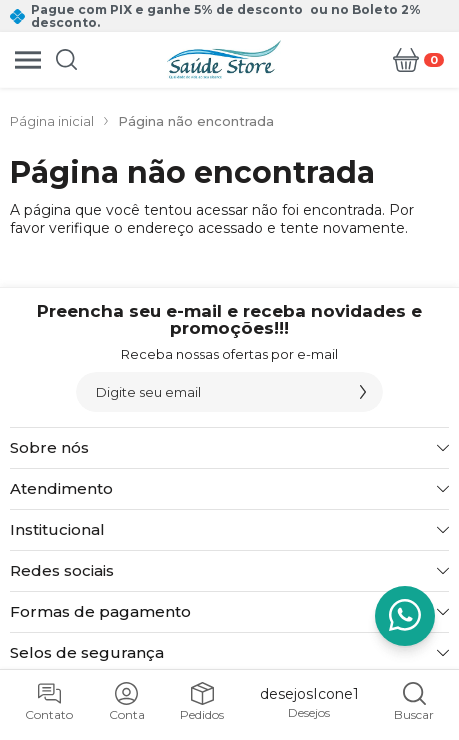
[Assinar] (363, 392)
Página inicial (52, 121)
